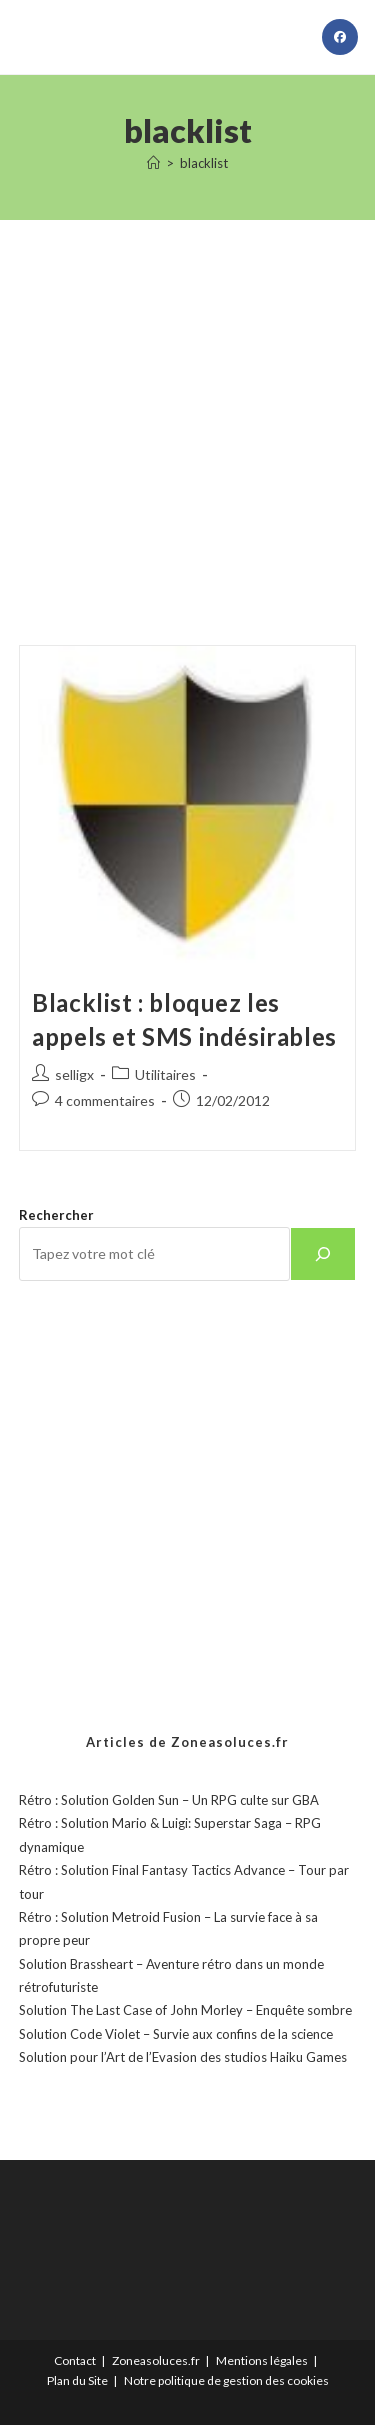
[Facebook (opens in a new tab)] (340, 37)
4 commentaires (105, 1100)
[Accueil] (153, 163)
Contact (75, 2360)
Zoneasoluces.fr (156, 2360)
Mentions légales (262, 2360)
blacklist (204, 163)
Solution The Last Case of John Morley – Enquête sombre (185, 2010)
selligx (74, 1074)
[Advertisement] (187, 407)
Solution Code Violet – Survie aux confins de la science (176, 2034)
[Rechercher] (323, 1254)
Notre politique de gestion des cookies (226, 2380)
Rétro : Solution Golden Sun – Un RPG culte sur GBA (169, 1800)
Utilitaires (165, 1074)
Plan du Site (77, 2380)
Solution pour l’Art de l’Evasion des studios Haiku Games (183, 2057)
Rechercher (56, 1215)
